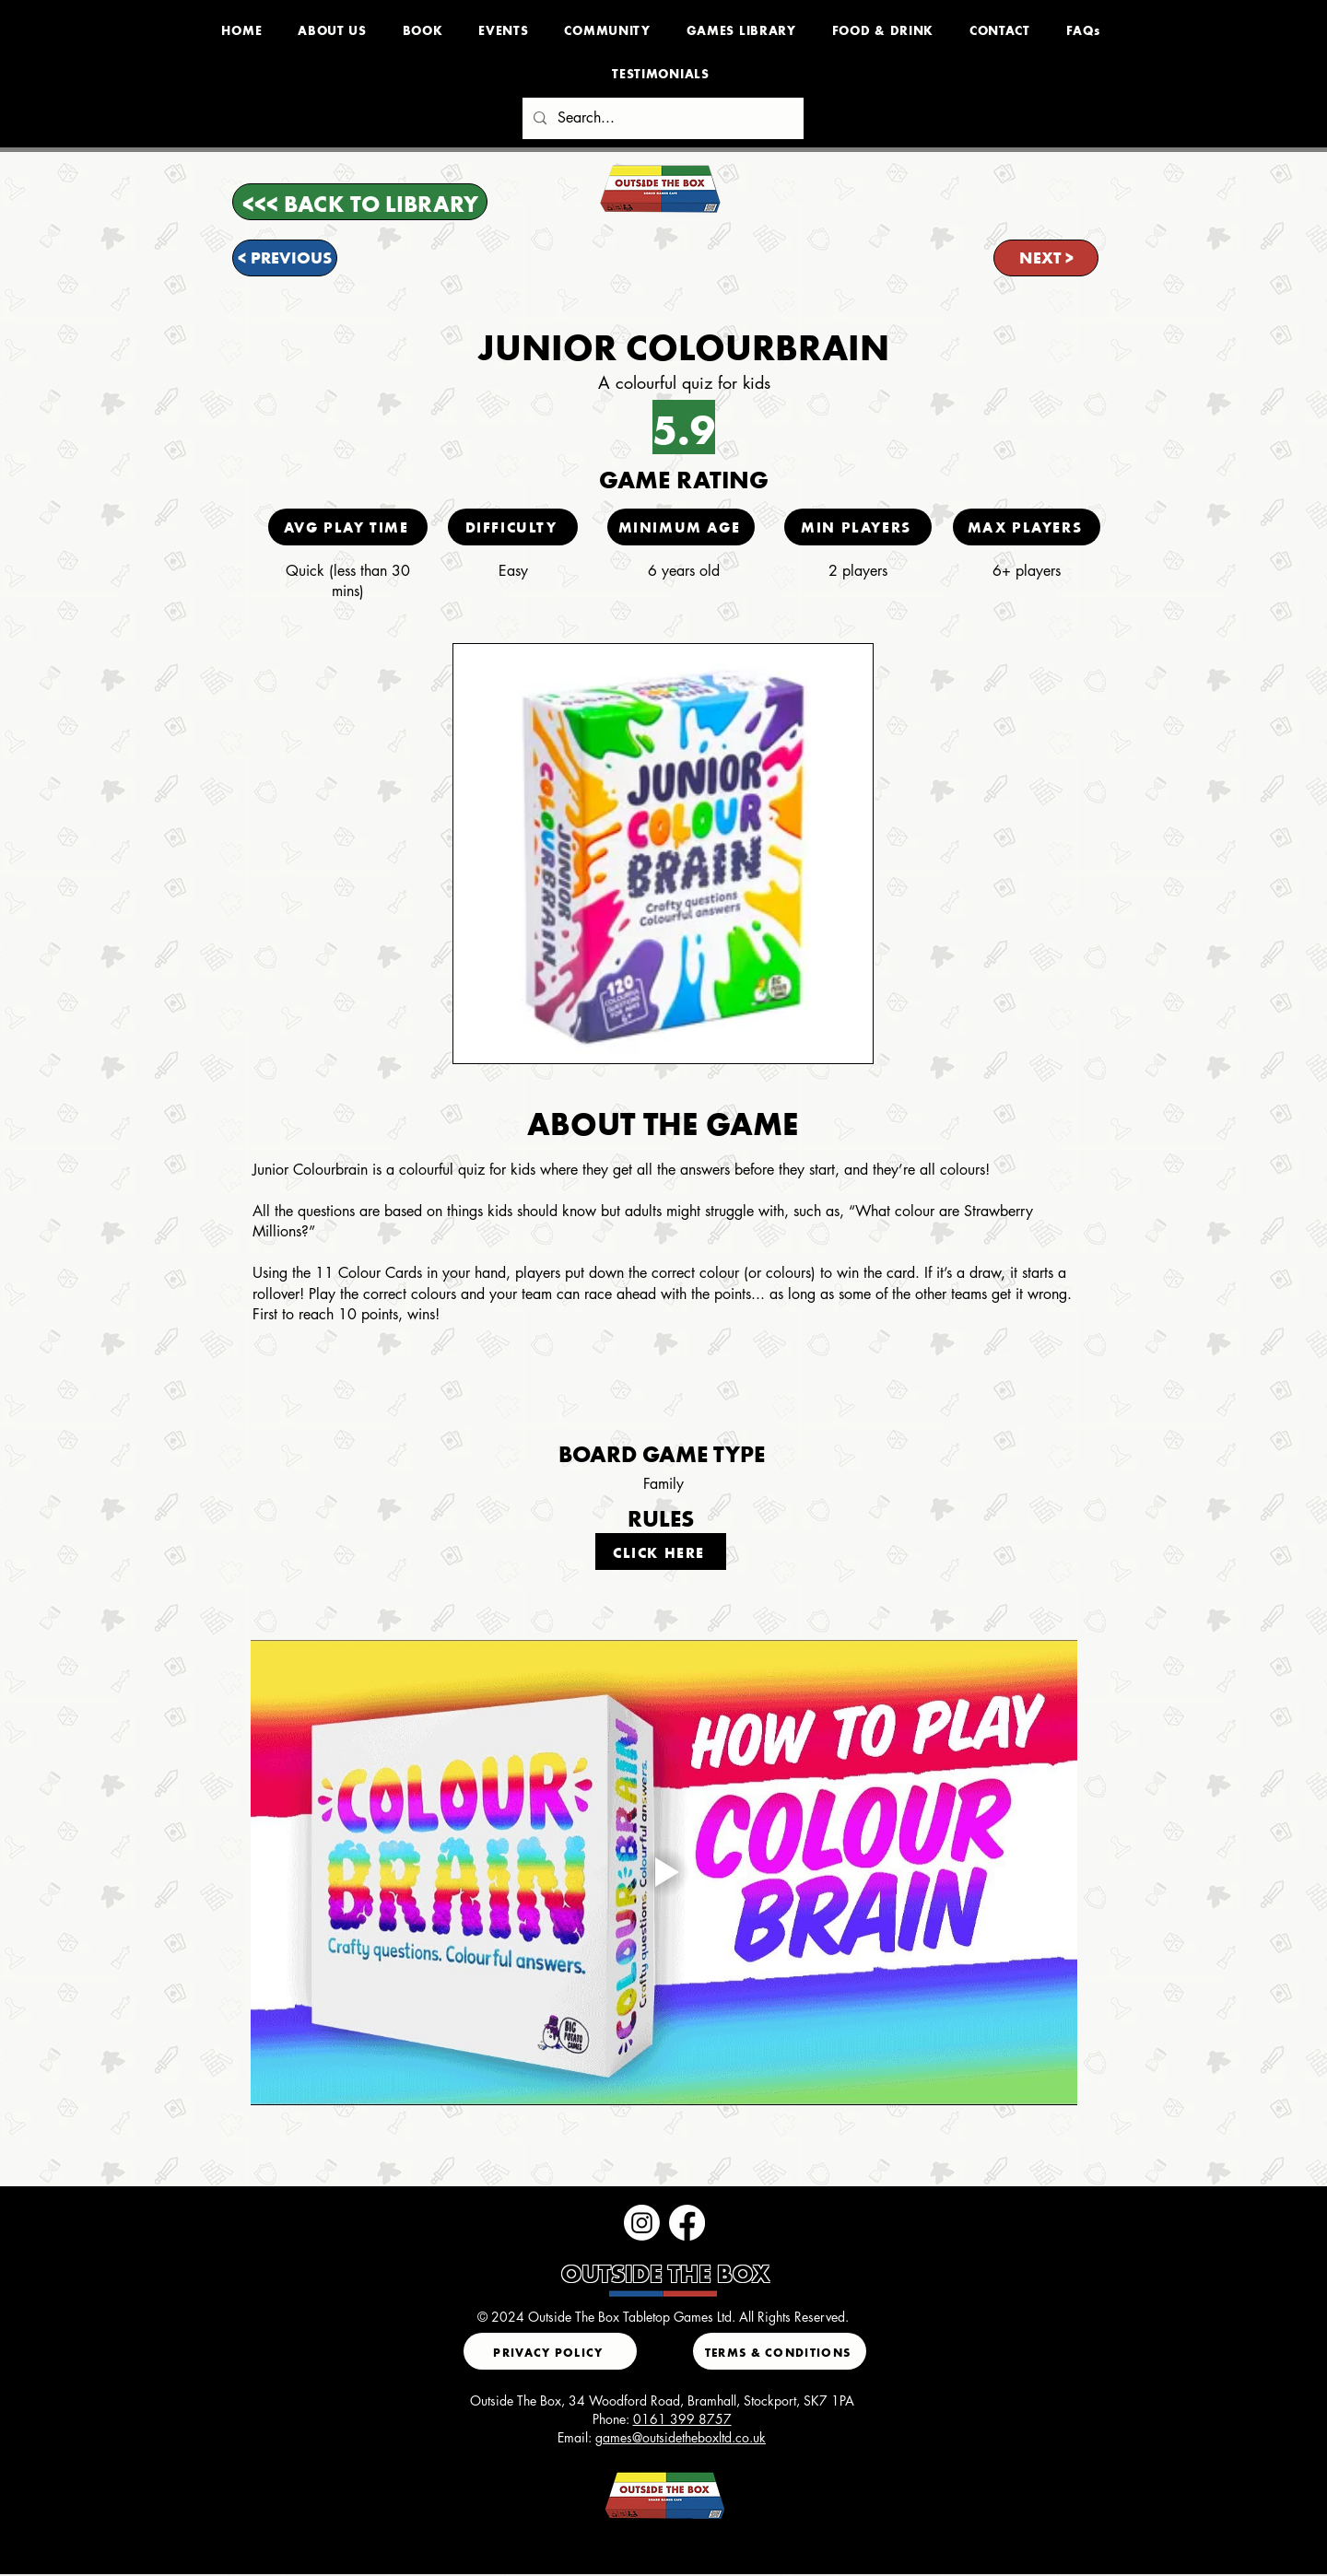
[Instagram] (642, 2223)
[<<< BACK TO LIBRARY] (359, 201)
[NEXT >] (1045, 258)
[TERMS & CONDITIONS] (779, 2351)
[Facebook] (687, 2223)
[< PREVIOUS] (284, 258)
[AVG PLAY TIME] (348, 527)
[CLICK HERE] (660, 1551)
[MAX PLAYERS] (1026, 527)
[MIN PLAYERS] (858, 527)
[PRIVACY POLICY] (550, 2351)
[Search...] (661, 118)
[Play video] (664, 1872)
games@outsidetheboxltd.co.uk (680, 2437)
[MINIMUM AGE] (681, 527)
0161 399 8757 (682, 2419)
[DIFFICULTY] (513, 527)
